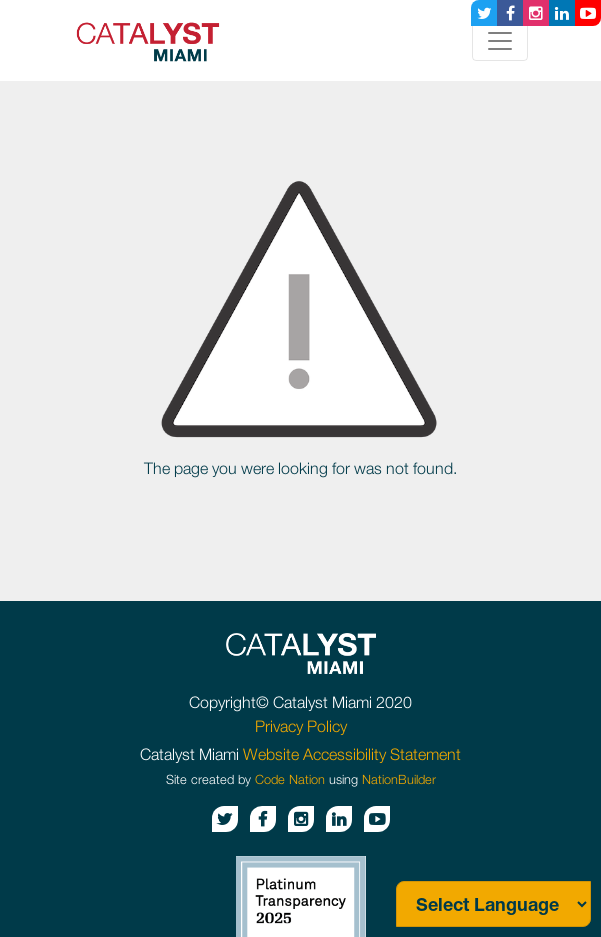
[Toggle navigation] (500, 41)
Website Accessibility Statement (352, 754)
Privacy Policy (301, 726)
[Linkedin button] (562, 13)
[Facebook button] (510, 13)
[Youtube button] (588, 13)
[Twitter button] (484, 13)
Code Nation (290, 779)
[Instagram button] (536, 13)
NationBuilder (399, 779)
